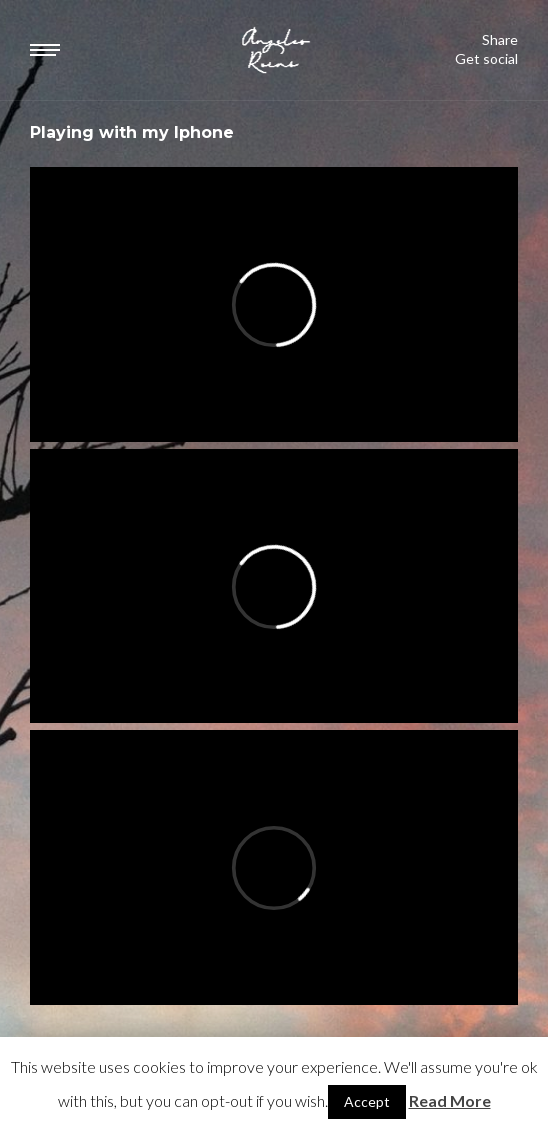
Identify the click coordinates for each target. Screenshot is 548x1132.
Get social (486, 59)
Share (500, 40)
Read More (450, 1100)
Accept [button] (367, 1101)
